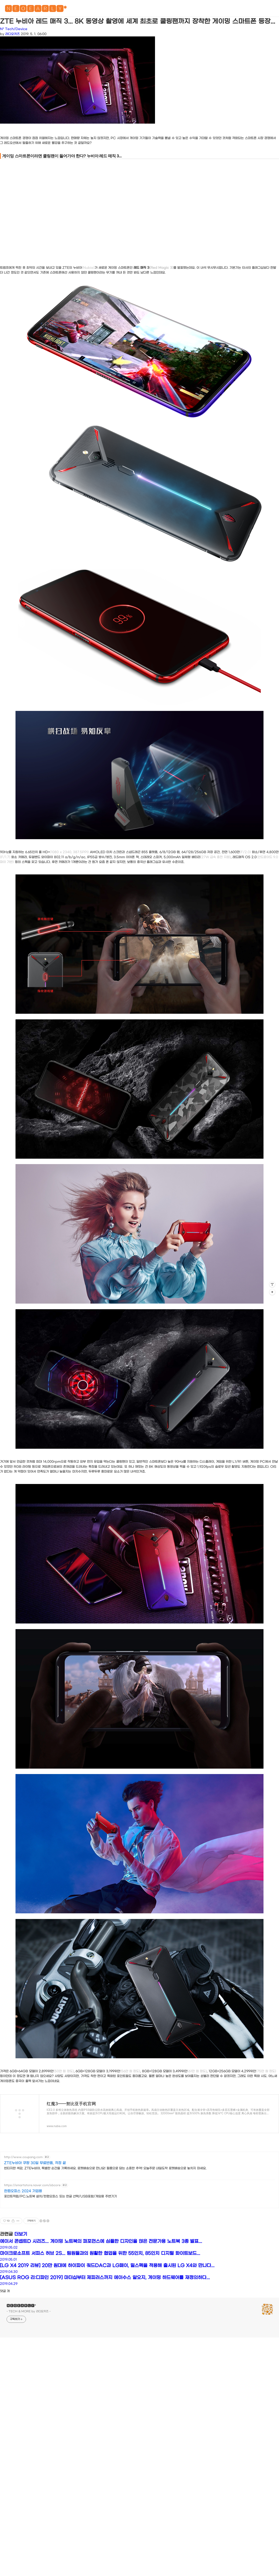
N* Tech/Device (13, 29)
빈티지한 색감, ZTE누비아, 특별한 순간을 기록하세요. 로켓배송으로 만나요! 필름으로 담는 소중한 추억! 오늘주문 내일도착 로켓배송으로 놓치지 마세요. (105, 2168)
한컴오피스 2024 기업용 (23, 2191)
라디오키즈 (12, 34)
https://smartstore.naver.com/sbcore (32, 2185)
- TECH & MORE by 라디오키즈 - (29, 2311)
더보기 (20, 2234)
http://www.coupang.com (23, 2157)
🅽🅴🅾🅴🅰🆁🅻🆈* (36, 9)
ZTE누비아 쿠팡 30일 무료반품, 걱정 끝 (35, 2163)
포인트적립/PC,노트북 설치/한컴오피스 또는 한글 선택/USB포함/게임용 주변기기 (60, 2196)
